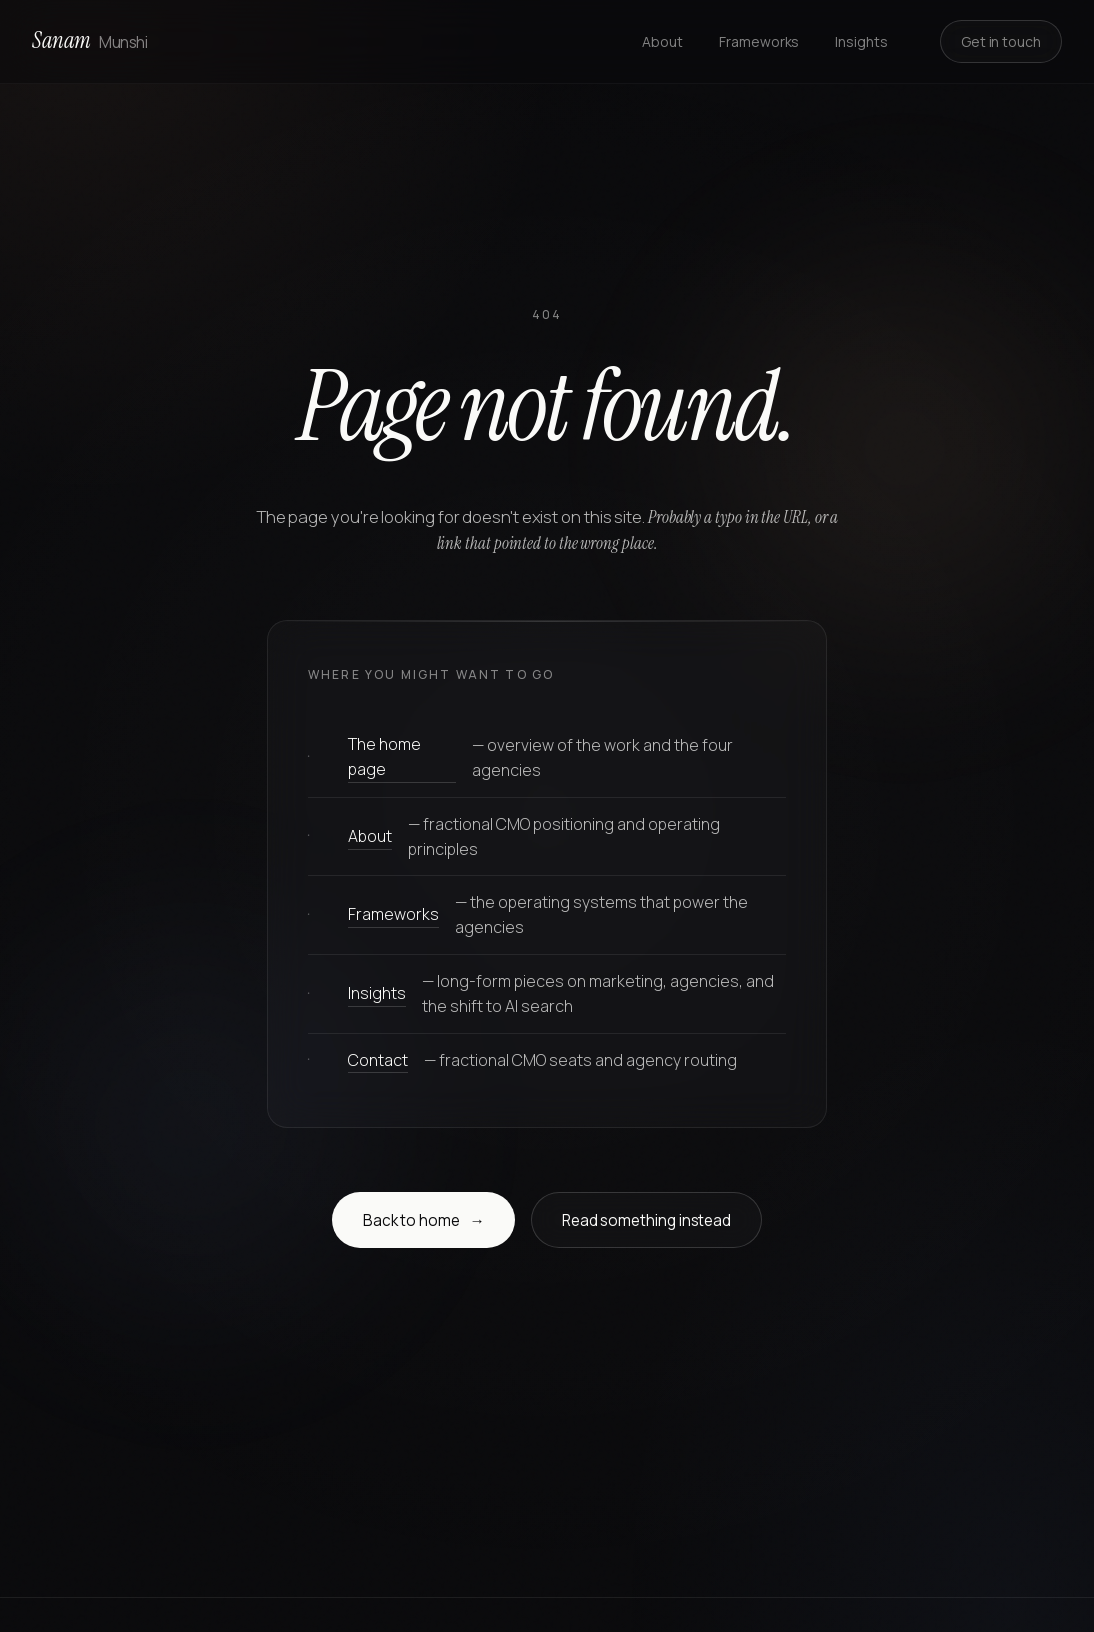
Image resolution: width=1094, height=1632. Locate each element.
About (662, 41)
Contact (378, 1060)
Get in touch (1001, 41)
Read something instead (646, 1220)
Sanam (89, 40)
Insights (861, 41)
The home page (384, 756)
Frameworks (759, 41)
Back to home (424, 1221)
